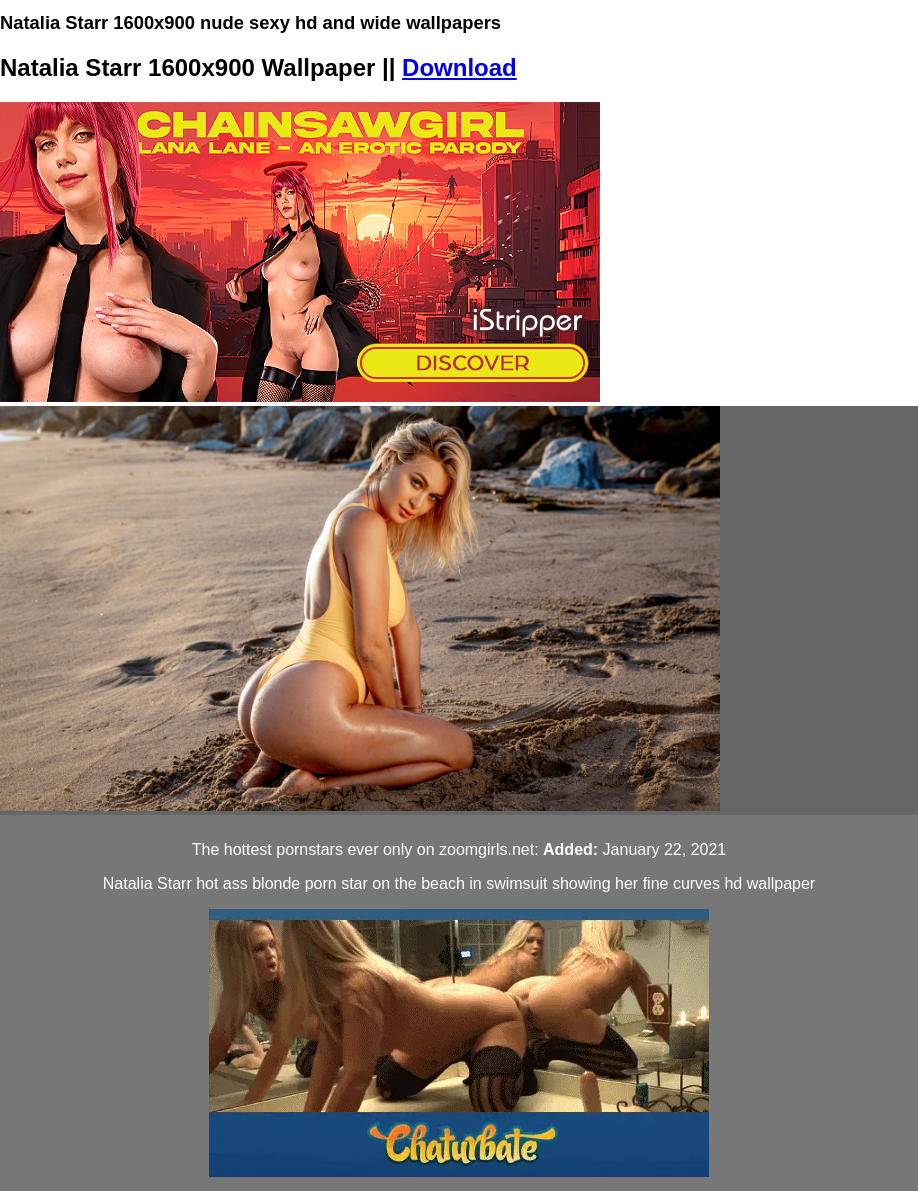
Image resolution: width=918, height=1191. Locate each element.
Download (459, 67)
